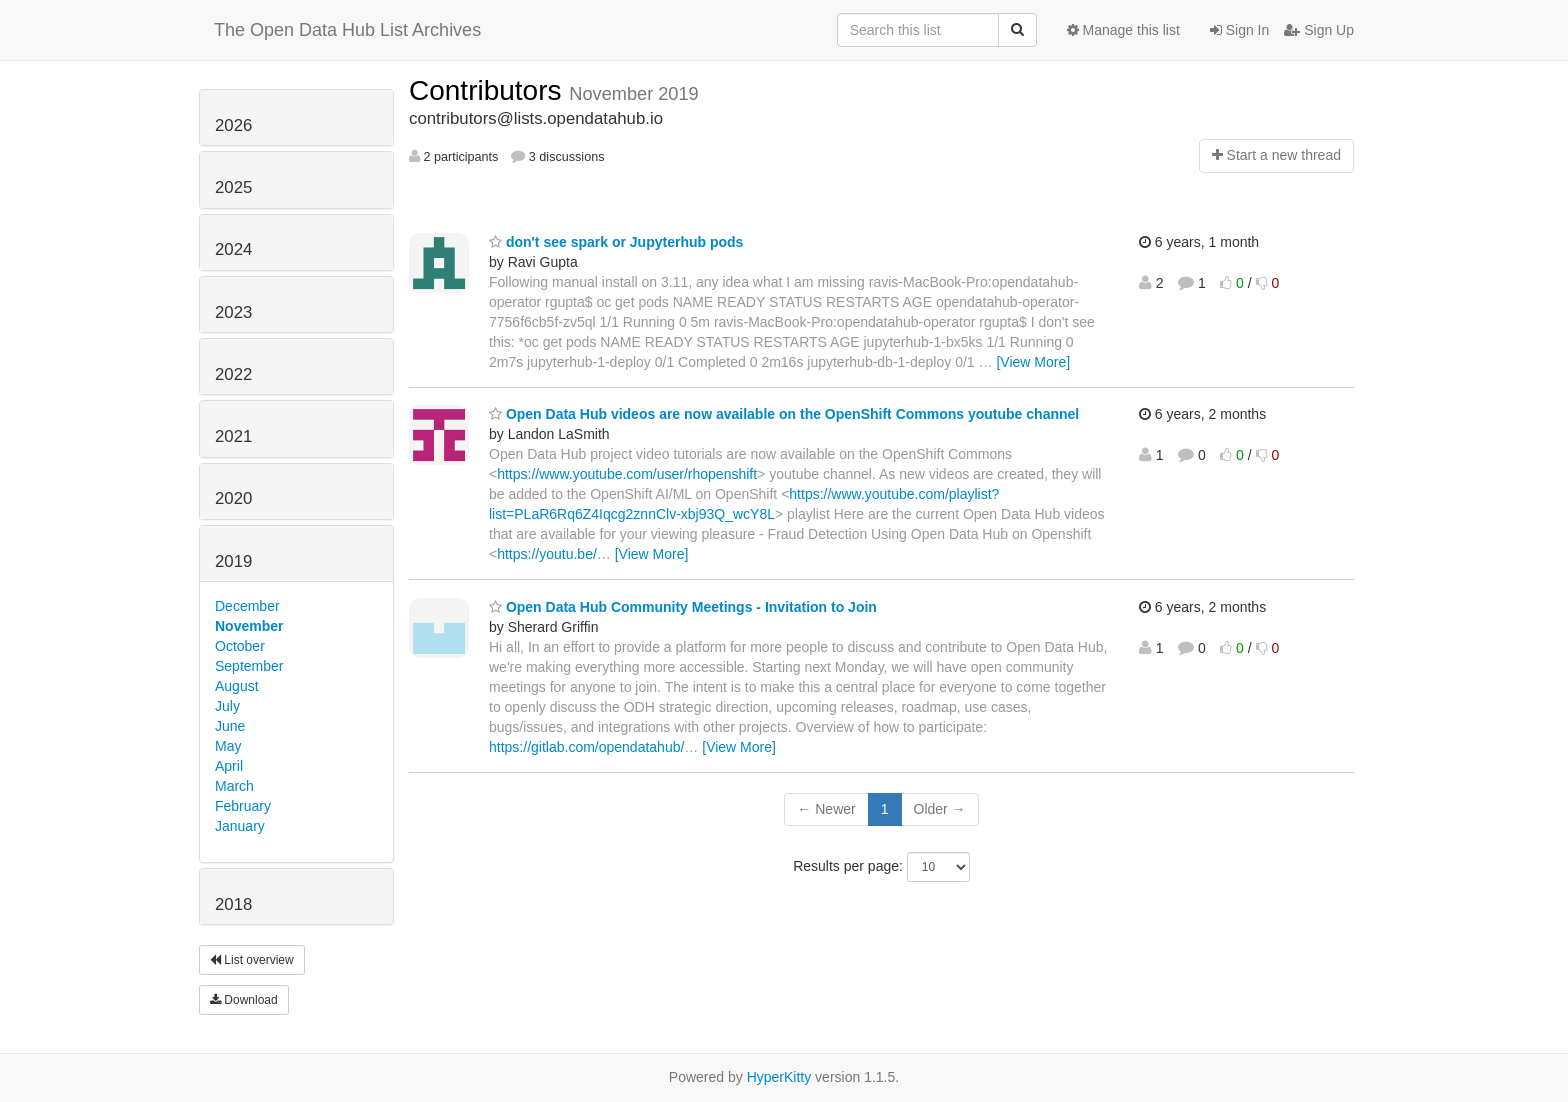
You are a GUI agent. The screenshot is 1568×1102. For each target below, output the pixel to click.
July (227, 706)
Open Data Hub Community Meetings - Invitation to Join (683, 607)
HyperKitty (779, 1077)
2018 (233, 904)
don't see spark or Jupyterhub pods (616, 242)
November (249, 626)
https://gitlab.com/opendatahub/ (586, 747)
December (247, 606)
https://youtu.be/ (547, 554)
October (240, 646)
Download (244, 1000)
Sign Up (1319, 30)
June (230, 726)
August (237, 686)
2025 (233, 187)
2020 (233, 498)
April (229, 766)
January (240, 826)
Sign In (1239, 30)
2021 (233, 436)
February (243, 806)
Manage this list (1123, 30)
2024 (233, 249)
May (228, 746)
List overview (252, 960)
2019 (233, 561)
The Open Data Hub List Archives (347, 30)
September (249, 666)
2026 (233, 125)
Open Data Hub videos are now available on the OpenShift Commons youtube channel (784, 414)
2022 (233, 374)
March (234, 786)
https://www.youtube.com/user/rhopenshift (627, 474)
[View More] (1033, 362)
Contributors (489, 90)
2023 (233, 312)
